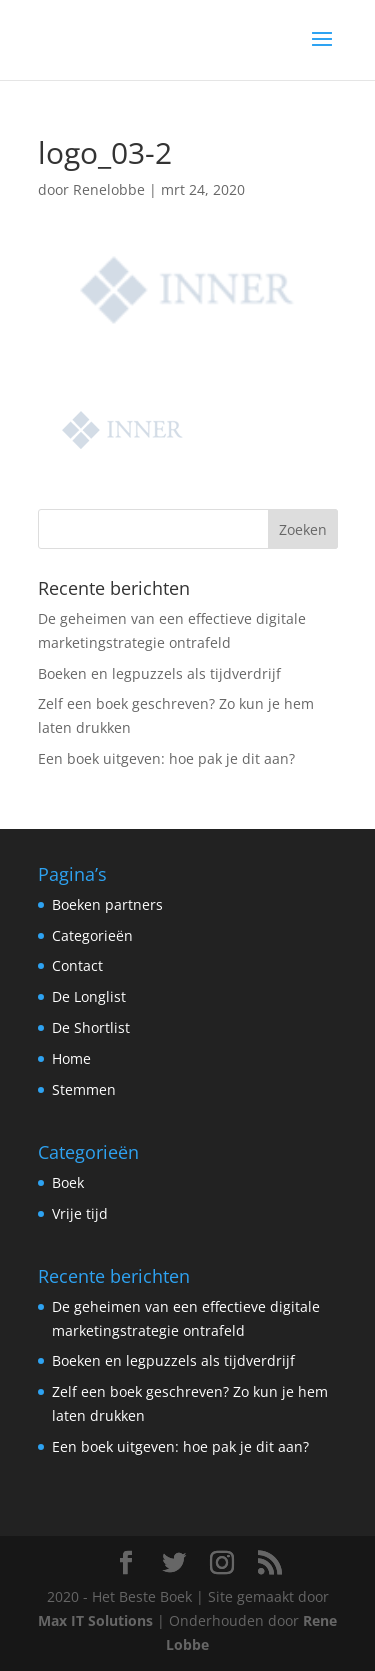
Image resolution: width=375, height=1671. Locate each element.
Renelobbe (109, 189)
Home (71, 1058)
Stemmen (84, 1089)
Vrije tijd (80, 1213)
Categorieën (92, 935)
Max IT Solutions (95, 1620)
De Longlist (89, 996)
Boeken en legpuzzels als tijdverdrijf (159, 673)
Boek (68, 1182)
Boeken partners (107, 904)
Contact (77, 965)
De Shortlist (91, 1027)
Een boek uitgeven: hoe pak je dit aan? (166, 758)
